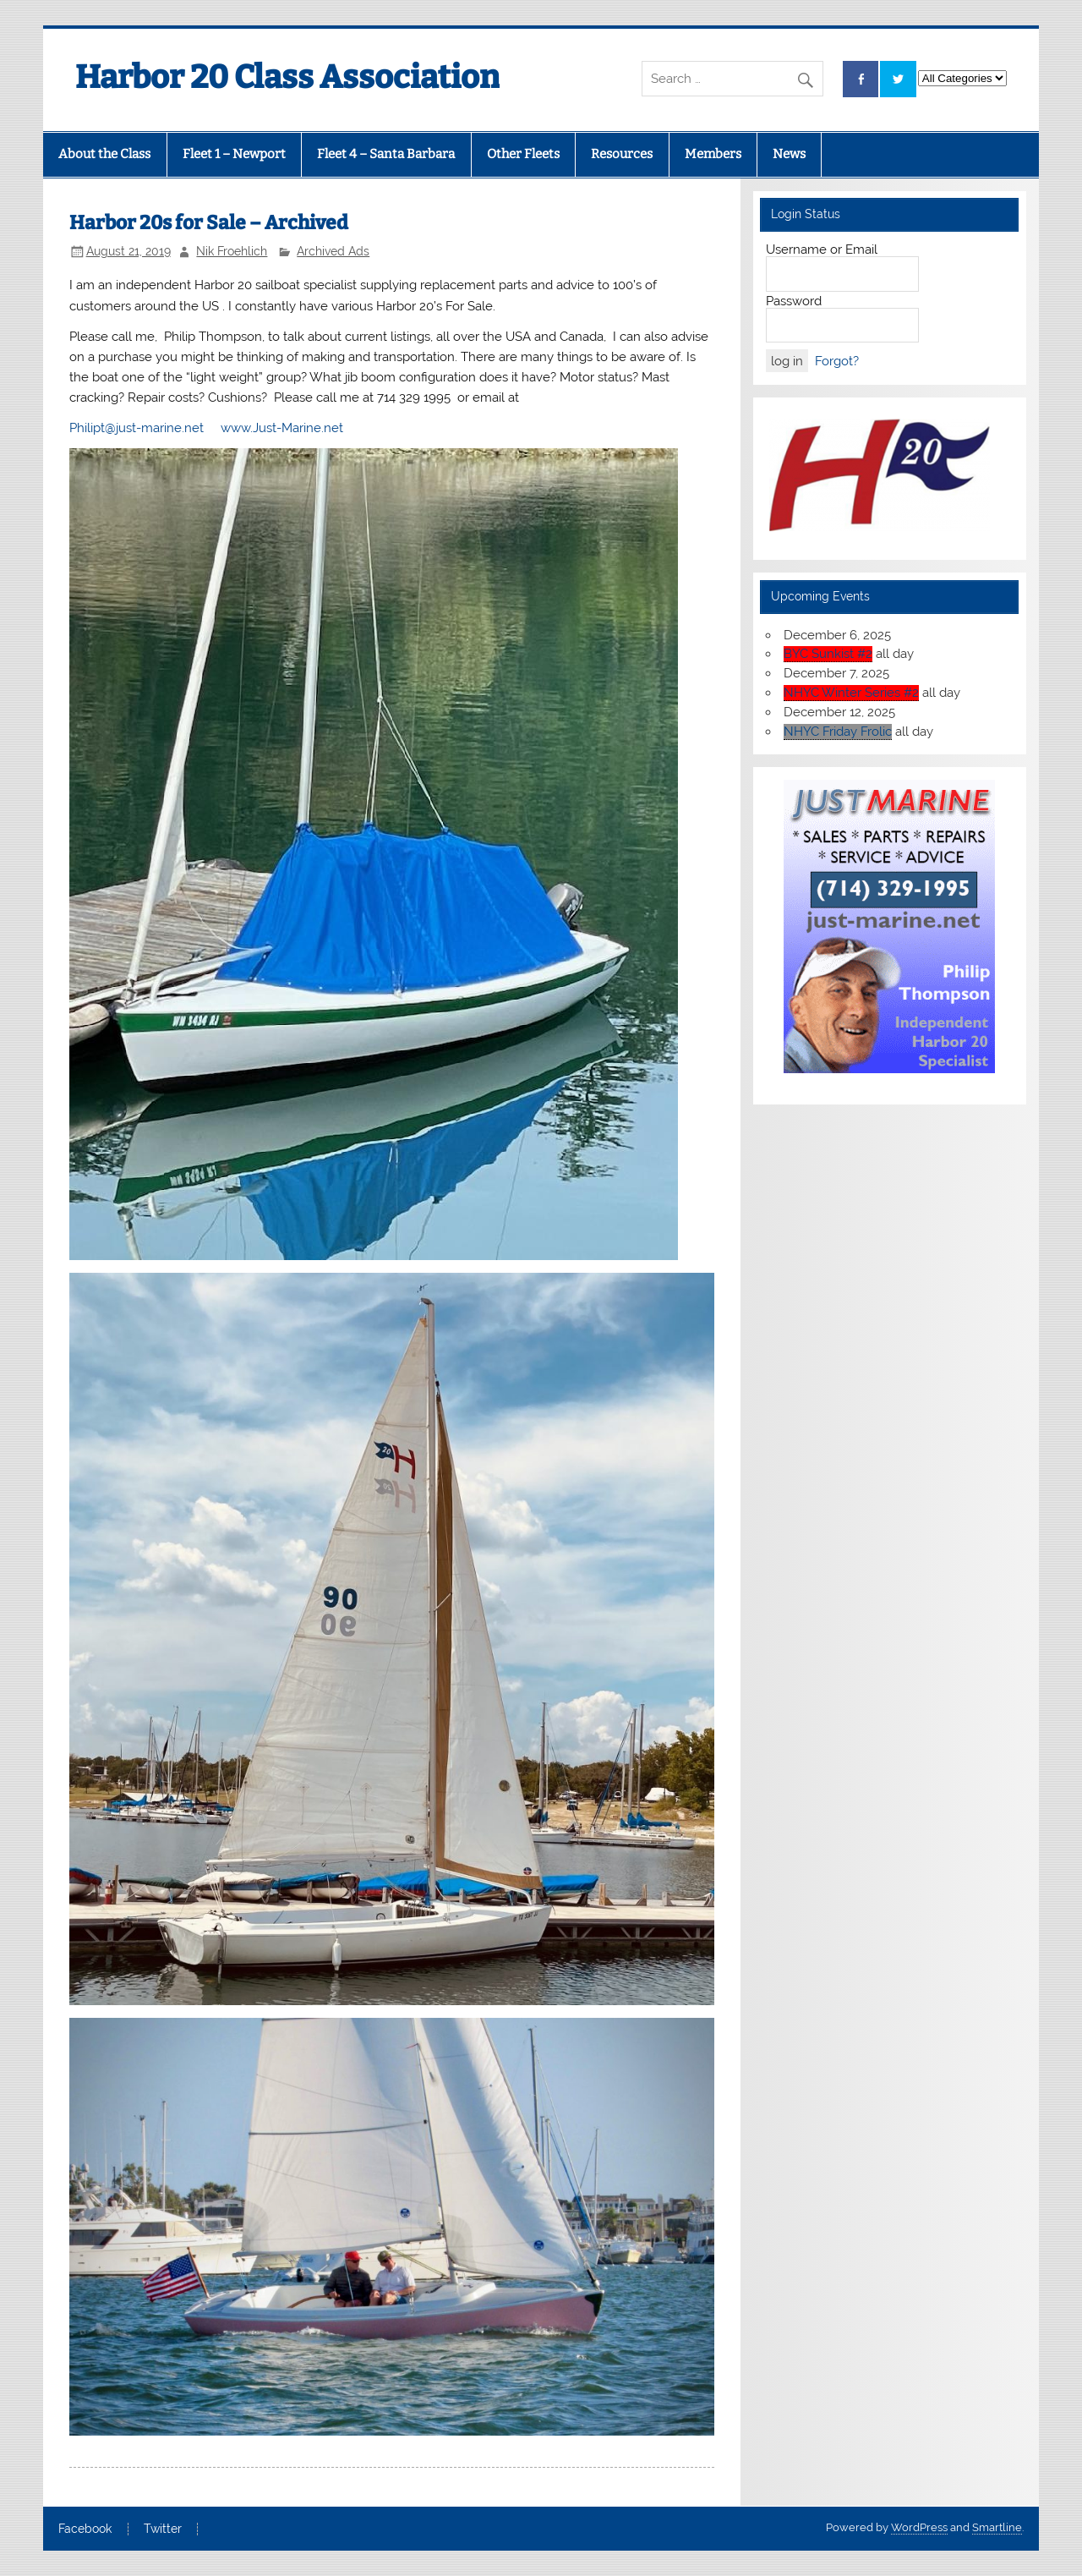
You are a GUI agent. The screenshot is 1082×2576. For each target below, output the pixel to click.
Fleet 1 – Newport (234, 154)
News (789, 154)
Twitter (163, 2529)
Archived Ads (333, 251)
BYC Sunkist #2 (828, 653)
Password (794, 301)
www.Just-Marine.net (282, 428)
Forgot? (837, 361)
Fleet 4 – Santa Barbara (386, 154)
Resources (622, 154)
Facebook (85, 2529)
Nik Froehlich (231, 251)
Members (713, 154)
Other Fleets (523, 154)
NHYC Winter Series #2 (851, 692)
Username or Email (821, 249)
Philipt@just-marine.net (136, 428)
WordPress (919, 2527)
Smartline (997, 2527)
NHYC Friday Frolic (838, 731)
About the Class (104, 154)
